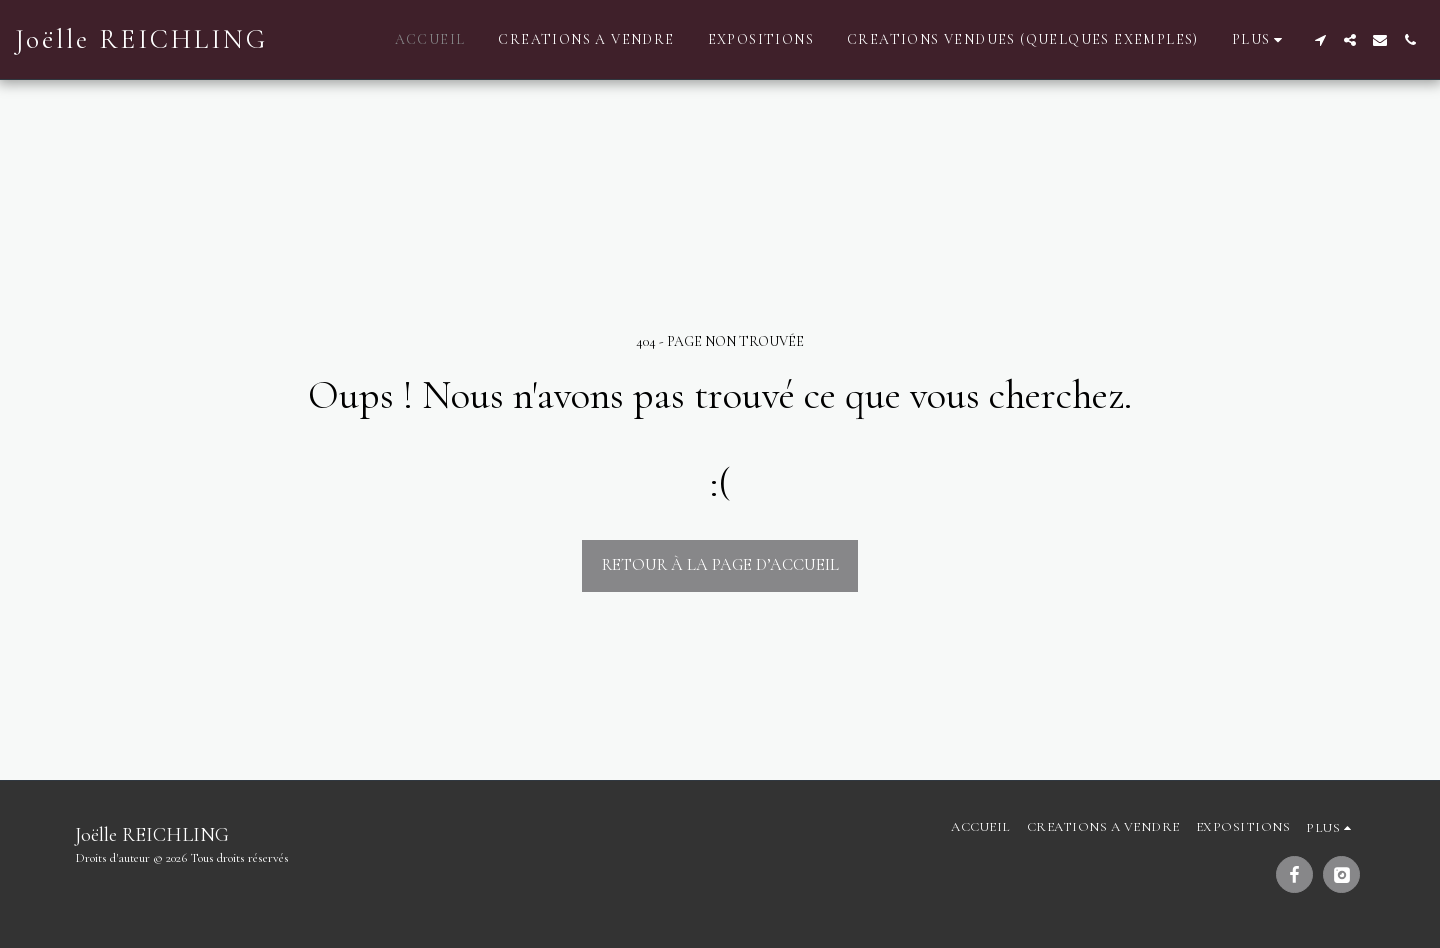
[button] (1320, 40)
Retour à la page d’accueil (720, 565)
